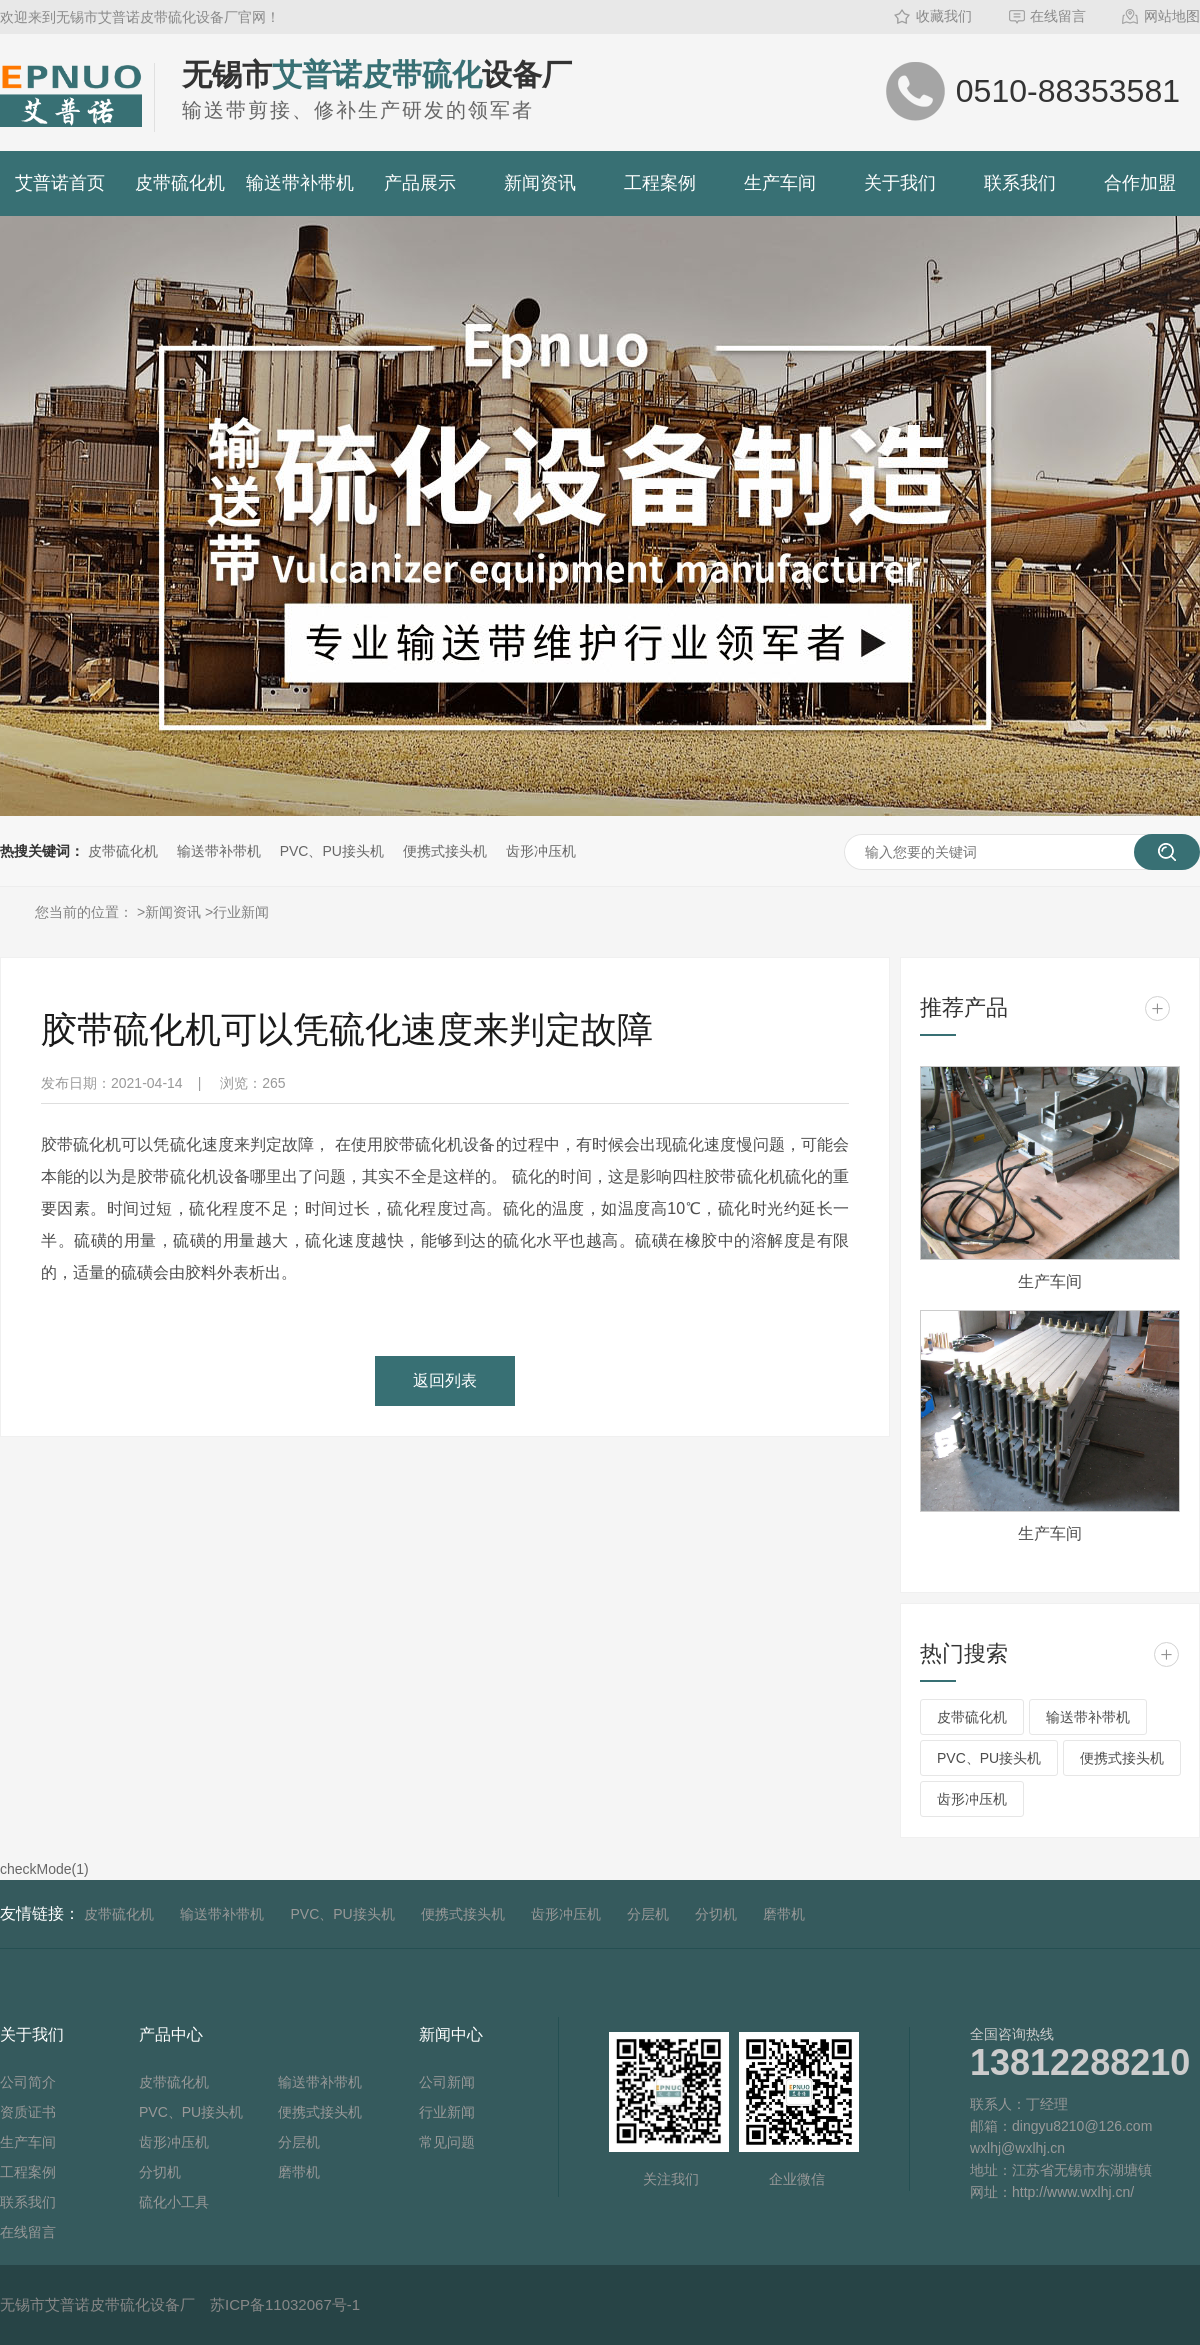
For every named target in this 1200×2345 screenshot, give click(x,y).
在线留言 (1058, 16)
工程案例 (660, 183)
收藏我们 (944, 16)
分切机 (716, 1914)
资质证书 (28, 2112)
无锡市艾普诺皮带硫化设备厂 (97, 2304)
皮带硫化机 (180, 183)
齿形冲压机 (541, 851)
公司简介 (28, 2082)
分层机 (648, 1914)
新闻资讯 (540, 183)
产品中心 (171, 2035)
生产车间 (780, 183)
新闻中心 (451, 2035)
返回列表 (445, 1380)
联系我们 (1020, 183)
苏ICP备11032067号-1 (285, 2304)
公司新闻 (447, 2082)
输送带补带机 (300, 183)
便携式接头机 (445, 851)
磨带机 (784, 1914)
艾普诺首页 (60, 183)
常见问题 (447, 2142)
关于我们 (900, 183)
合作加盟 (1140, 183)
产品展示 (420, 183)
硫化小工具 (174, 2202)
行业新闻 (241, 912)
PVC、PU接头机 (332, 851)
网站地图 (1172, 16)
